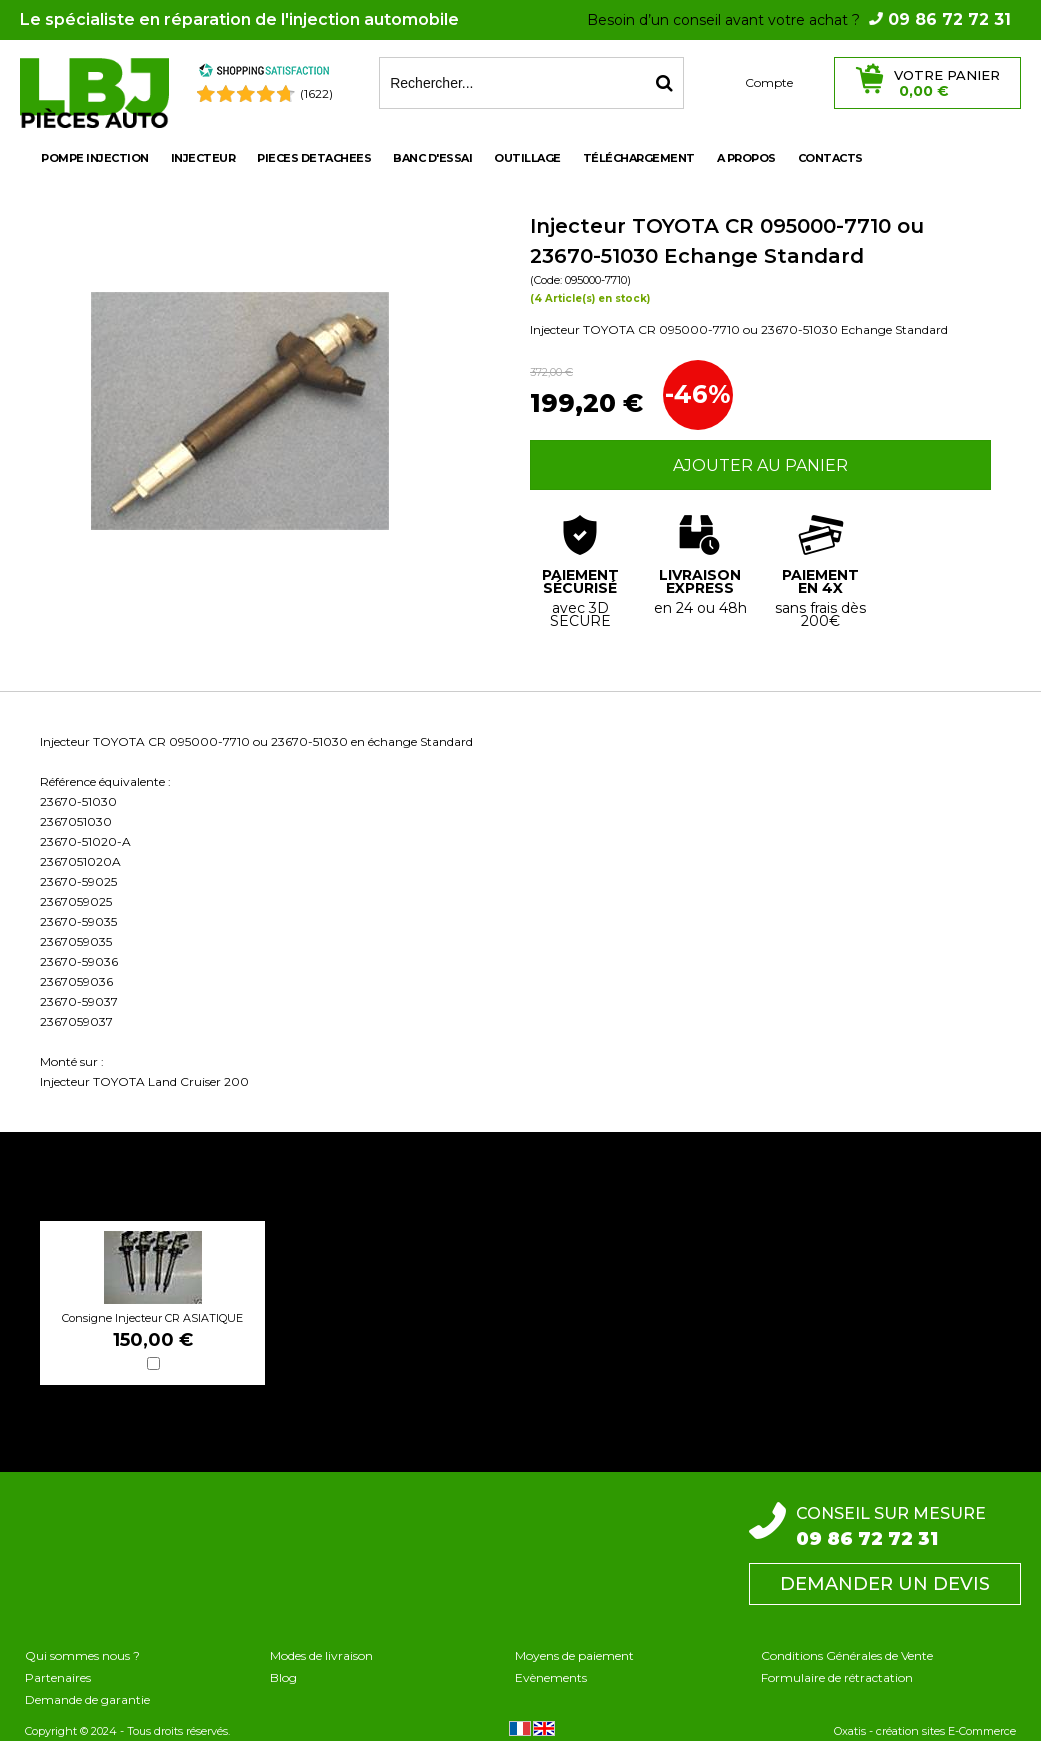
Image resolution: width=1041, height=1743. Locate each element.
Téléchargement (639, 158)
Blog (283, 1677)
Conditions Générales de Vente (847, 1655)
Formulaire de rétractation (837, 1677)
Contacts (830, 158)
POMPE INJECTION (95, 158)
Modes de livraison (321, 1655)
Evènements (551, 1677)
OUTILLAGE (527, 158)
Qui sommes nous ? (82, 1655)
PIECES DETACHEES (314, 158)
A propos (746, 158)
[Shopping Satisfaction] (264, 73)
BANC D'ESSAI (432, 158)
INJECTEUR (203, 158)
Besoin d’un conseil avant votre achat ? (799, 20)
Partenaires (58, 1677)
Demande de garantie (87, 1699)
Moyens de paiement (574, 1655)
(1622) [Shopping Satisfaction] (316, 93)
